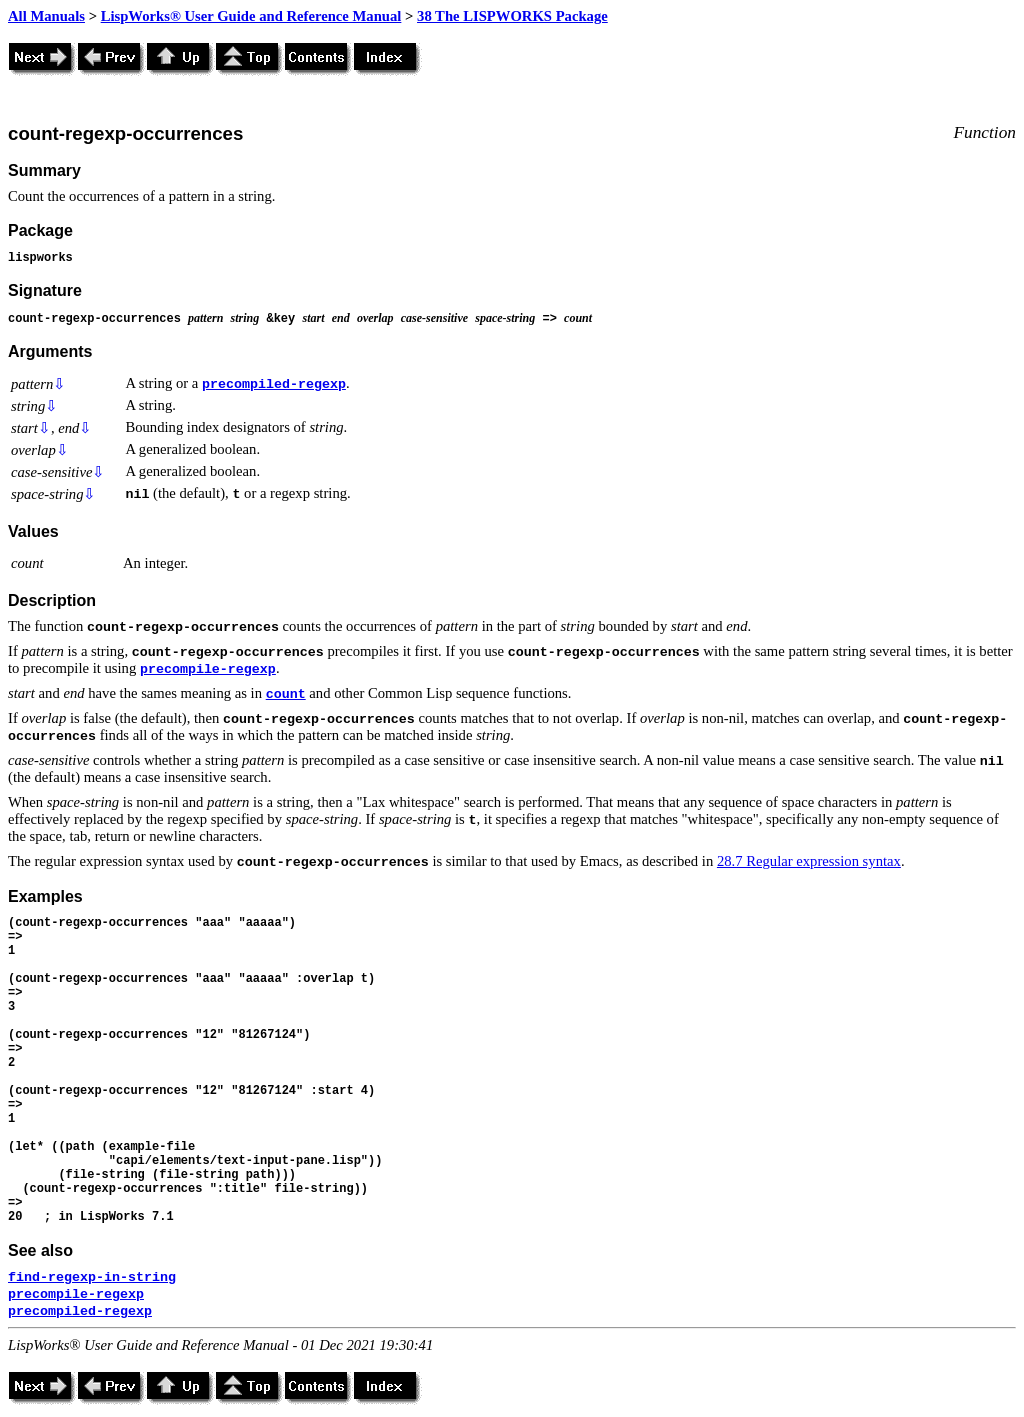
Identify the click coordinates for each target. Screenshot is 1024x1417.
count (286, 694)
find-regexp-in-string (92, 1277)
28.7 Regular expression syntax (809, 861)
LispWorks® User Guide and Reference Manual (251, 16)
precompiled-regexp (274, 384)
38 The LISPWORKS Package (512, 16)
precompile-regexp (208, 669)
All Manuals (46, 16)
